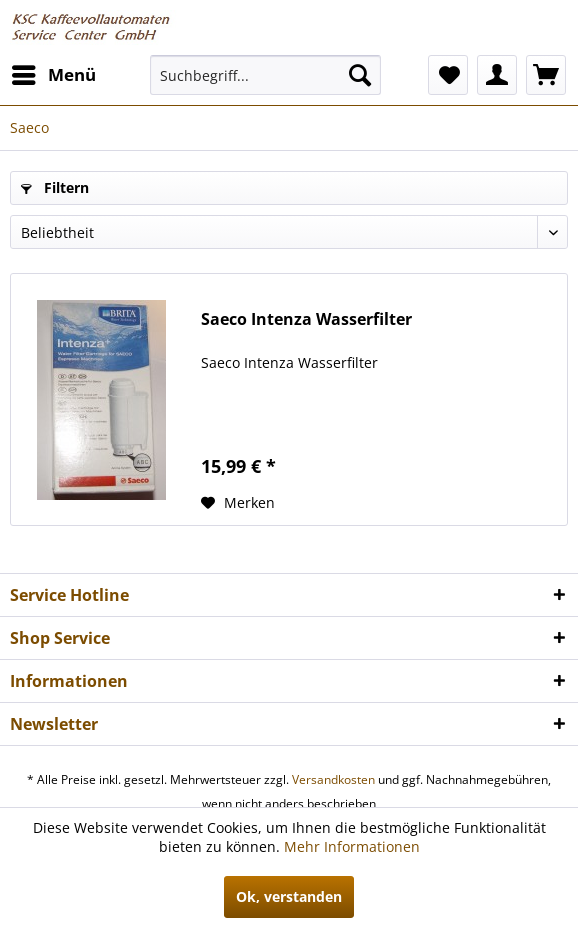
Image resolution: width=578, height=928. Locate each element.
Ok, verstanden (289, 896)
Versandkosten (333, 779)
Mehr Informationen (352, 846)
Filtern (55, 187)
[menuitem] (53, 75)
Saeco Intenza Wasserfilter (306, 319)
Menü (54, 72)
